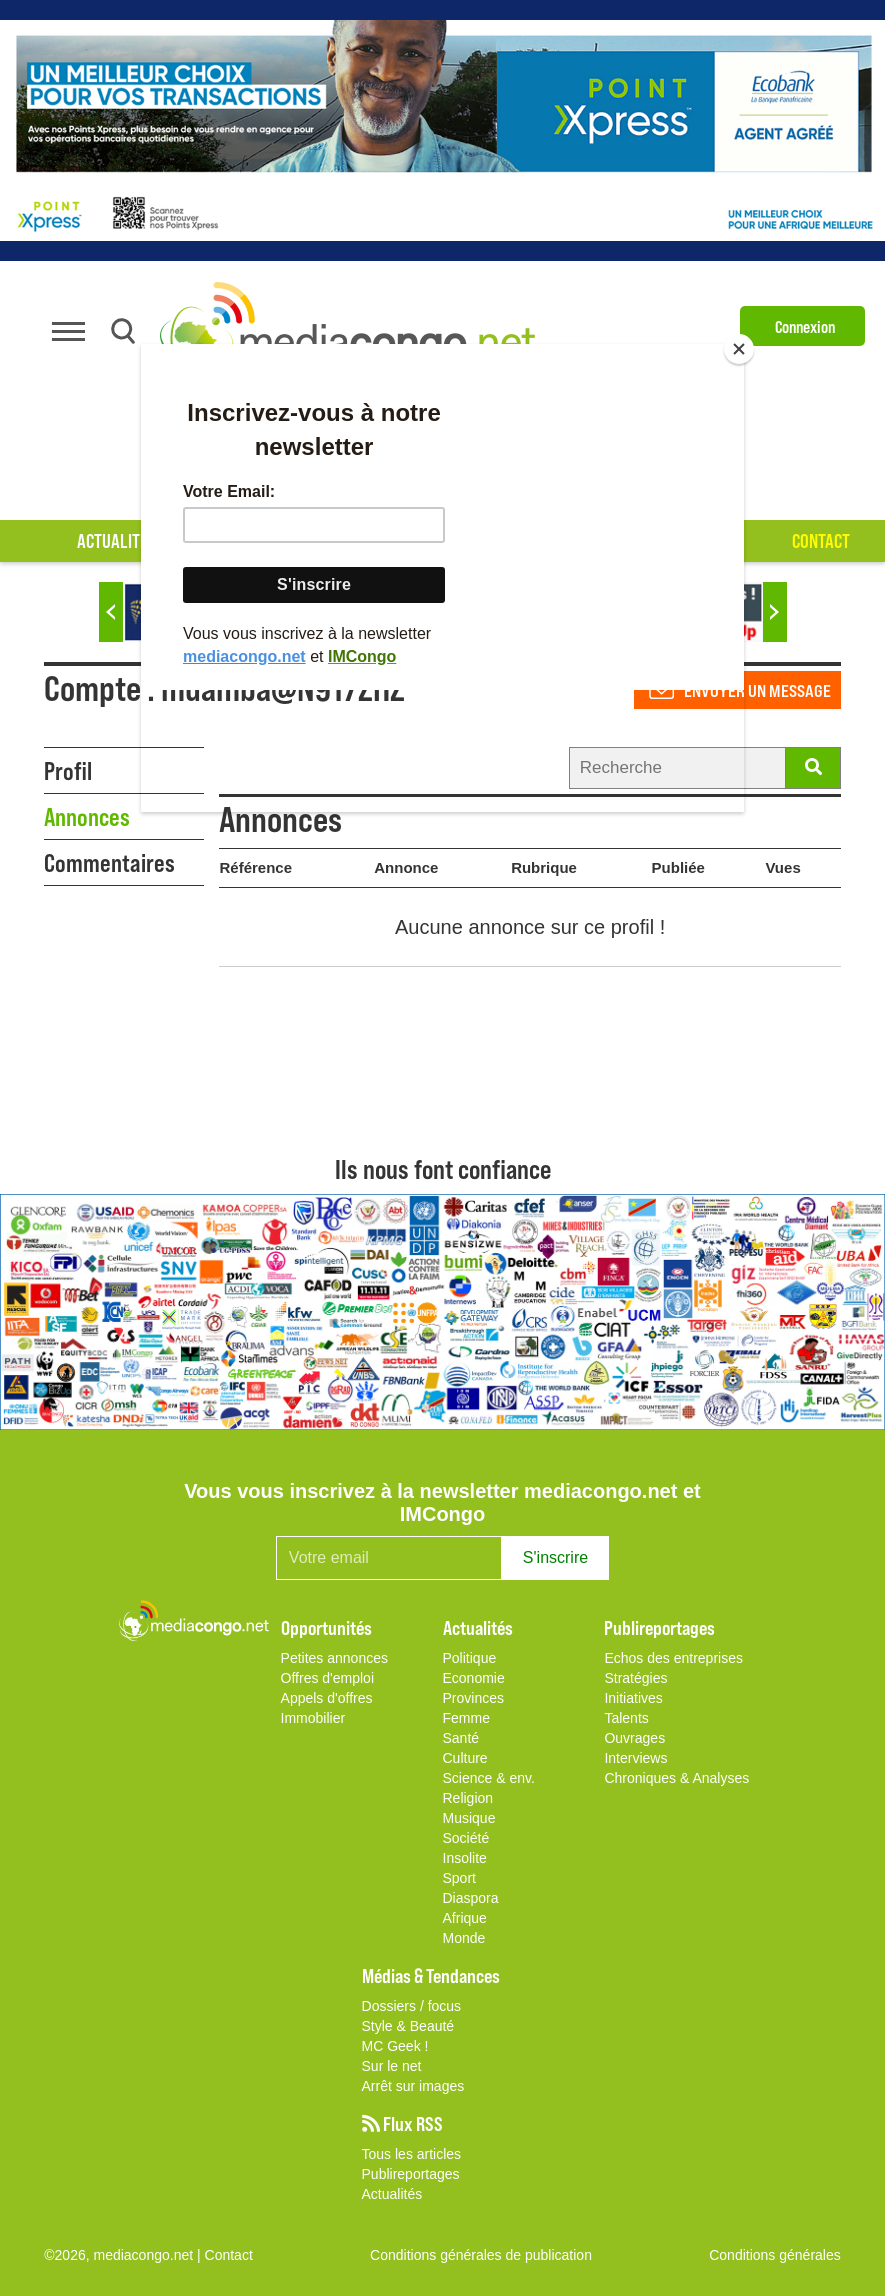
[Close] (739, 349)
